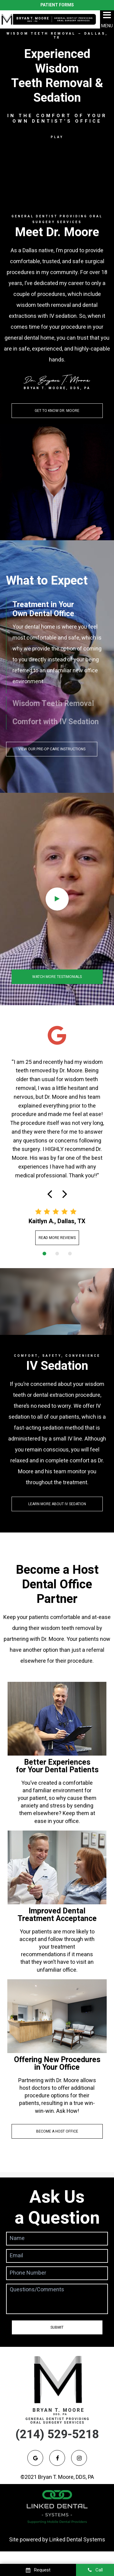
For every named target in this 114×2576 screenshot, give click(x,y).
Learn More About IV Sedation (57, 1504)
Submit (57, 2327)
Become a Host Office (57, 2131)
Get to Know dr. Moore (57, 410)
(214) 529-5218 (57, 2434)
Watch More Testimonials (57, 976)
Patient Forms (57, 5)
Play (57, 137)
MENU (107, 19)
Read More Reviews (57, 1237)
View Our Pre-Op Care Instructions (51, 749)
